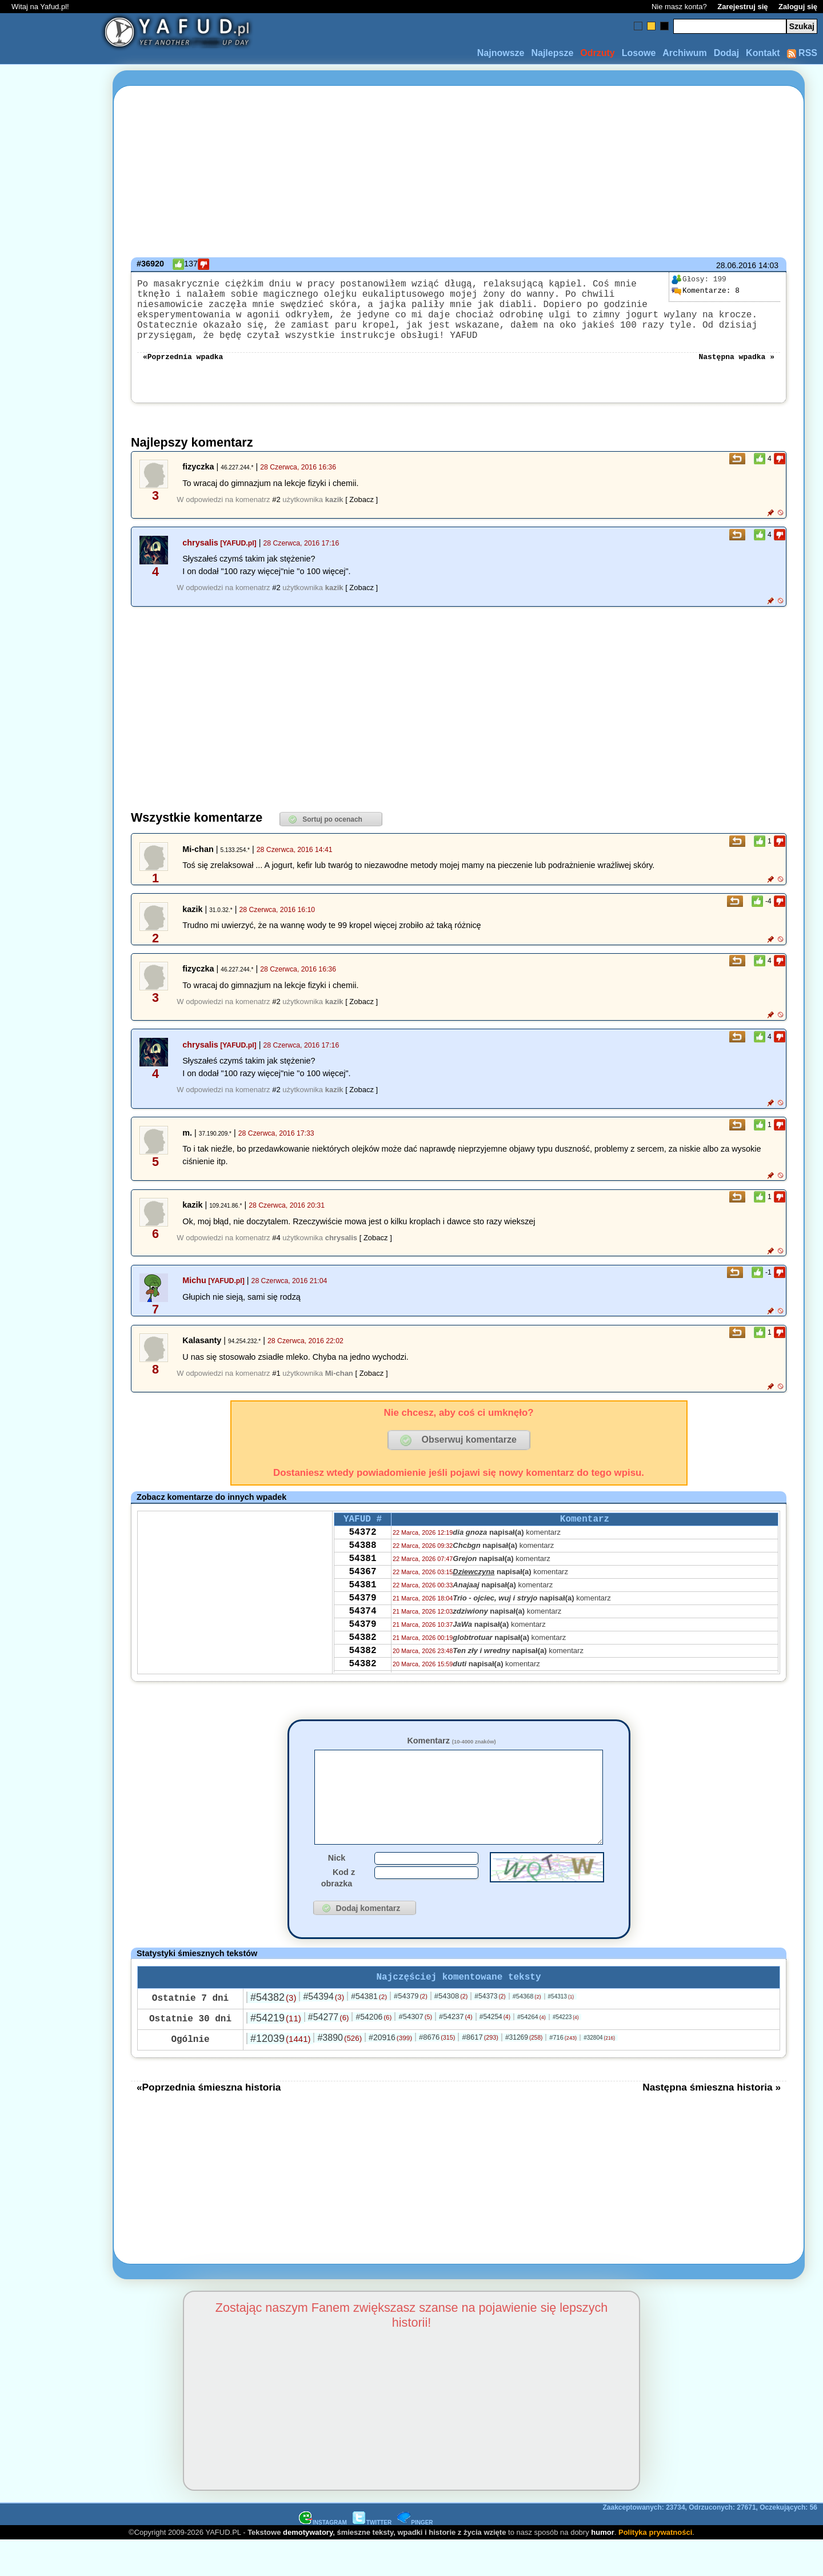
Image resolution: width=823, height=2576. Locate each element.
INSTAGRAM (323, 2558)
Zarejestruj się (742, 6)
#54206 (373, 2052)
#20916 (390, 2072)
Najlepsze (552, 53)
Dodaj (726, 53)
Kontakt (763, 53)
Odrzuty (597, 53)
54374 (362, 1644)
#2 (276, 515)
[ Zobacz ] (361, 515)
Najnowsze (501, 53)
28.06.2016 (736, 265)
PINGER (415, 2558)
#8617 (480, 2072)
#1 (276, 1389)
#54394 (323, 2032)
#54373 (489, 2032)
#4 (276, 1253)
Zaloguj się (797, 6)
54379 (362, 1629)
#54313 (561, 2032)
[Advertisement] (50, 1288)
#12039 (280, 2074)
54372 (362, 1552)
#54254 (495, 2052)
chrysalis (200, 558)
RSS (802, 53)
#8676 (437, 2072)
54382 (362, 1675)
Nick (336, 1891)
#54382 (273, 2032)
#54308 (451, 2031)
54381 (362, 1582)
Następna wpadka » (736, 372)
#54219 (275, 2053)
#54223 (566, 2052)
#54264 (531, 2052)
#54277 (328, 2052)
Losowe (639, 53)
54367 (362, 1598)
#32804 (599, 2073)
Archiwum (684, 53)
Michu (194, 1296)
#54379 (411, 2031)
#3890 (339, 2073)
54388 (362, 1567)
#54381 (369, 2031)
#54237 (456, 2052)
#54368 (527, 2031)
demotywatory (308, 2567)
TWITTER (372, 2558)
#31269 (523, 2073)
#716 (563, 2072)
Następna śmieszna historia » (711, 2122)
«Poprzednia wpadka (183, 372)
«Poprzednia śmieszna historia (209, 2122)
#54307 (415, 2052)
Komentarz (451, 1756)
